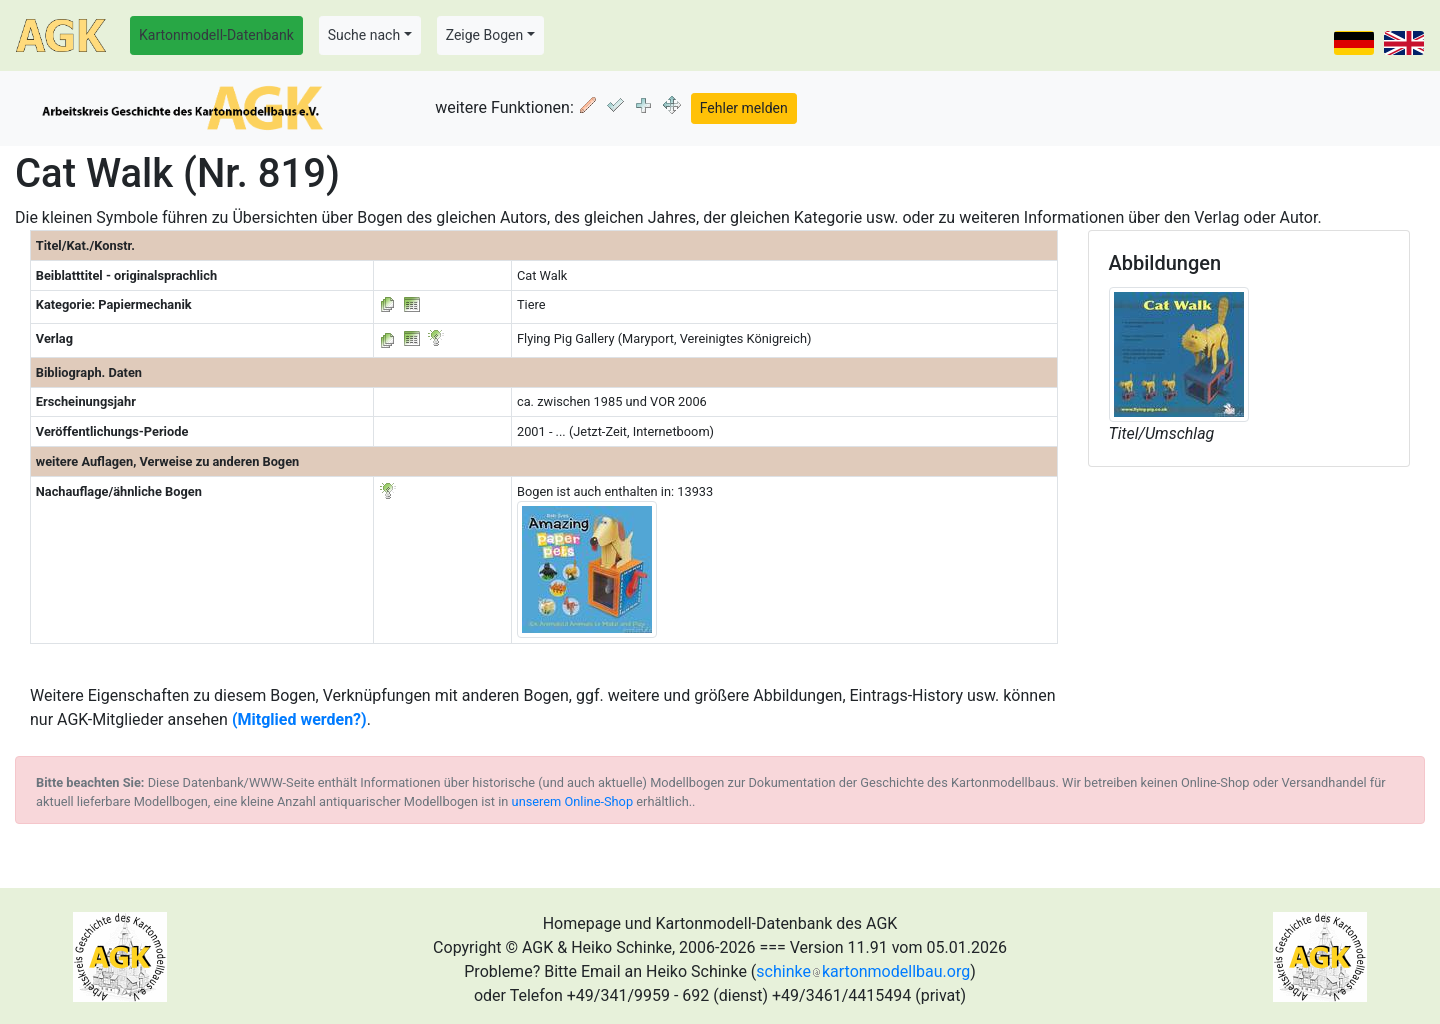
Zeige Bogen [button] (485, 35)
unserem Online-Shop (573, 801)
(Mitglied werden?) (299, 719)
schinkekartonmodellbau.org (863, 971)
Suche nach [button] (364, 35)
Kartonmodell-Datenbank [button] (216, 35)
